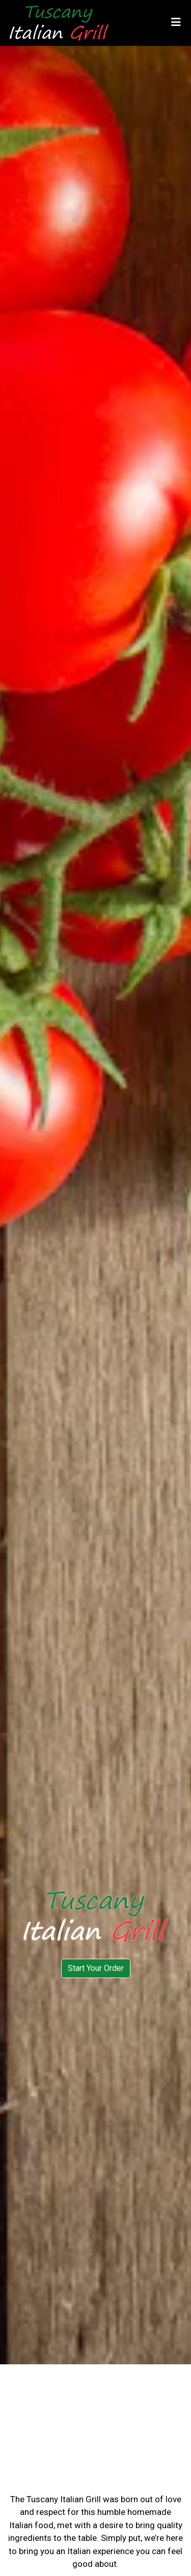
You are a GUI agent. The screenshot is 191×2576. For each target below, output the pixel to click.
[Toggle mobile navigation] (176, 23)
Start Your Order (96, 1968)
